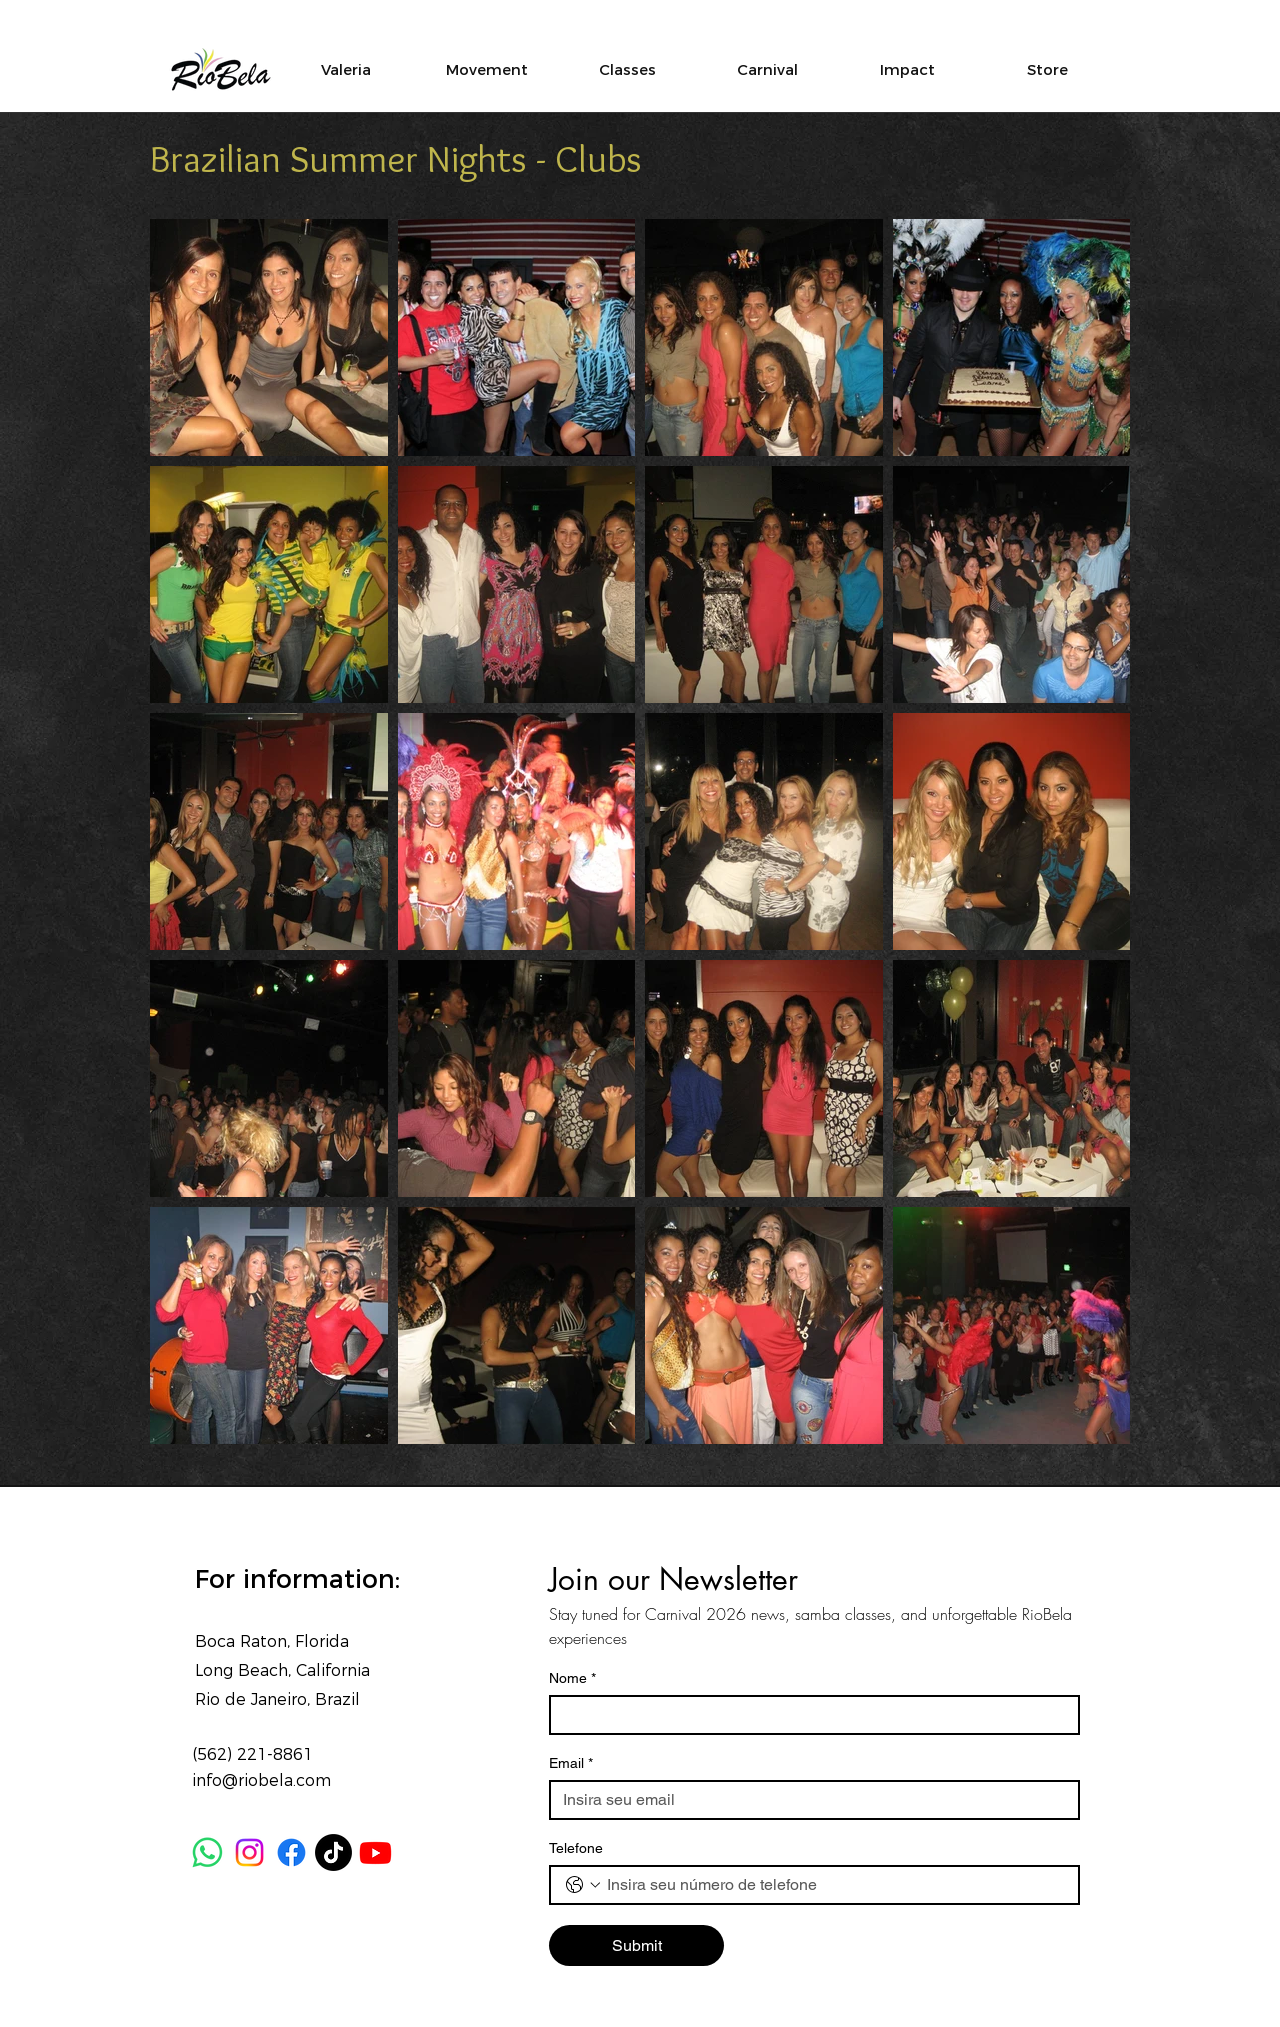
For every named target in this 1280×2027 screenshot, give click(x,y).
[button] (907, 69)
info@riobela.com (261, 1780)
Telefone (576, 1848)
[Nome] (808, 1715)
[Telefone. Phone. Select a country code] (583, 1885)
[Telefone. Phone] (834, 1885)
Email (571, 1763)
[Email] (808, 1800)
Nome (572, 1678)
